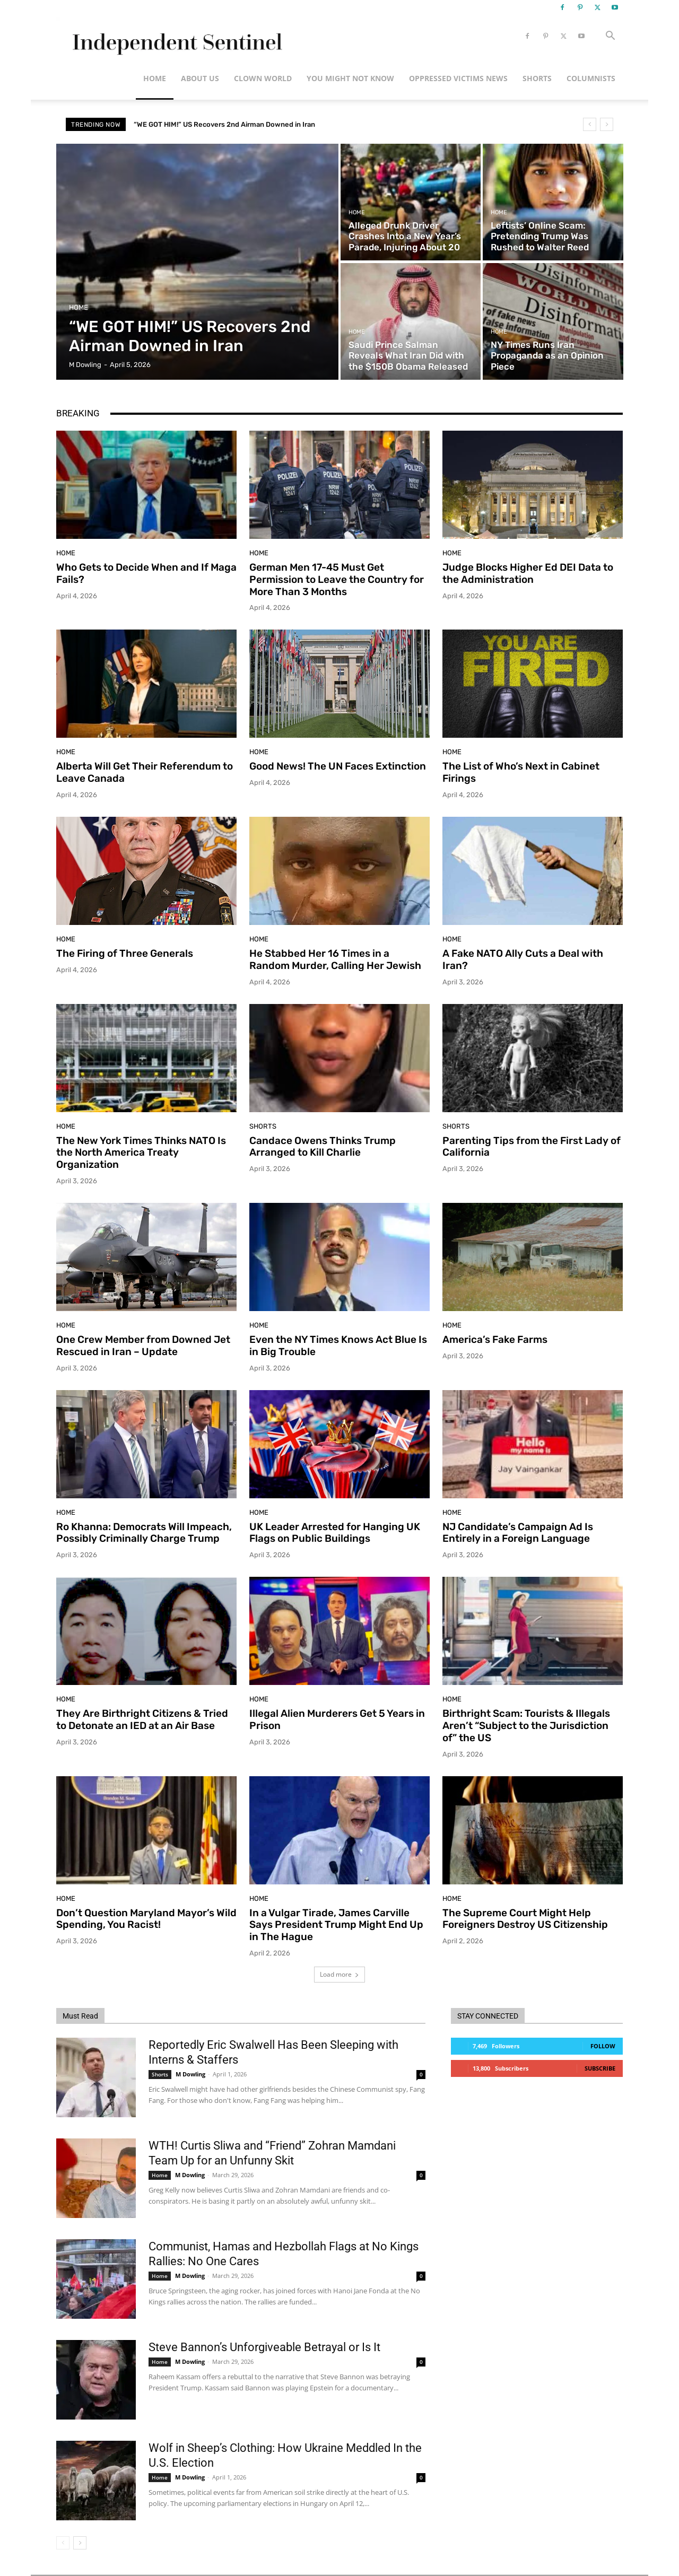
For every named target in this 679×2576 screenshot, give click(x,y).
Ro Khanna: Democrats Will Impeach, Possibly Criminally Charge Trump (144, 1533)
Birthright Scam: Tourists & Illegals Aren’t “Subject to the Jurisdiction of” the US (526, 1725)
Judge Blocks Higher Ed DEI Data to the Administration (527, 573)
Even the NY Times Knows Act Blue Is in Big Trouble (338, 1345)
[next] (606, 124)
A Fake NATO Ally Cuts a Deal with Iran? (522, 959)
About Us (200, 78)
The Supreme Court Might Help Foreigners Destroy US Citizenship (525, 1919)
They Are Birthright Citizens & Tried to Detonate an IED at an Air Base (142, 1719)
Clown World (263, 78)
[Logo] (175, 36)
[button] (610, 37)
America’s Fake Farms (494, 1339)
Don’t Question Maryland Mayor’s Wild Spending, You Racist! (146, 1919)
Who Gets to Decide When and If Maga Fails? (146, 573)
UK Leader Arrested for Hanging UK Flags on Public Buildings (334, 1533)
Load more (339, 1974)
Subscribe (600, 2068)
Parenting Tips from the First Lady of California (531, 1146)
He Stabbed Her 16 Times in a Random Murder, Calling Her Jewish (335, 959)
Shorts (537, 78)
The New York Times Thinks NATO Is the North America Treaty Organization (141, 1152)
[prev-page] (62, 2542)
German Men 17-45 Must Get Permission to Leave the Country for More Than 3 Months (336, 579)
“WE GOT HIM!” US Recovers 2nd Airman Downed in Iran (224, 124)
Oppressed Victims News (458, 78)
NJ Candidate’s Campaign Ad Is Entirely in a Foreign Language (517, 1533)
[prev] (589, 124)
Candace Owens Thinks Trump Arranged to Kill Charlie (322, 1146)
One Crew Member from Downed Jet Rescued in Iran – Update (143, 1345)
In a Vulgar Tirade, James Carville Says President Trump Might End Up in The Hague (336, 1925)
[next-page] (79, 2542)
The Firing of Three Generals (124, 953)
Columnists (591, 78)
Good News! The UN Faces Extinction (337, 766)
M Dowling (190, 2074)
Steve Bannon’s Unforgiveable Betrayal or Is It (264, 2347)
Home (154, 78)
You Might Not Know (350, 78)
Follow (602, 2046)
